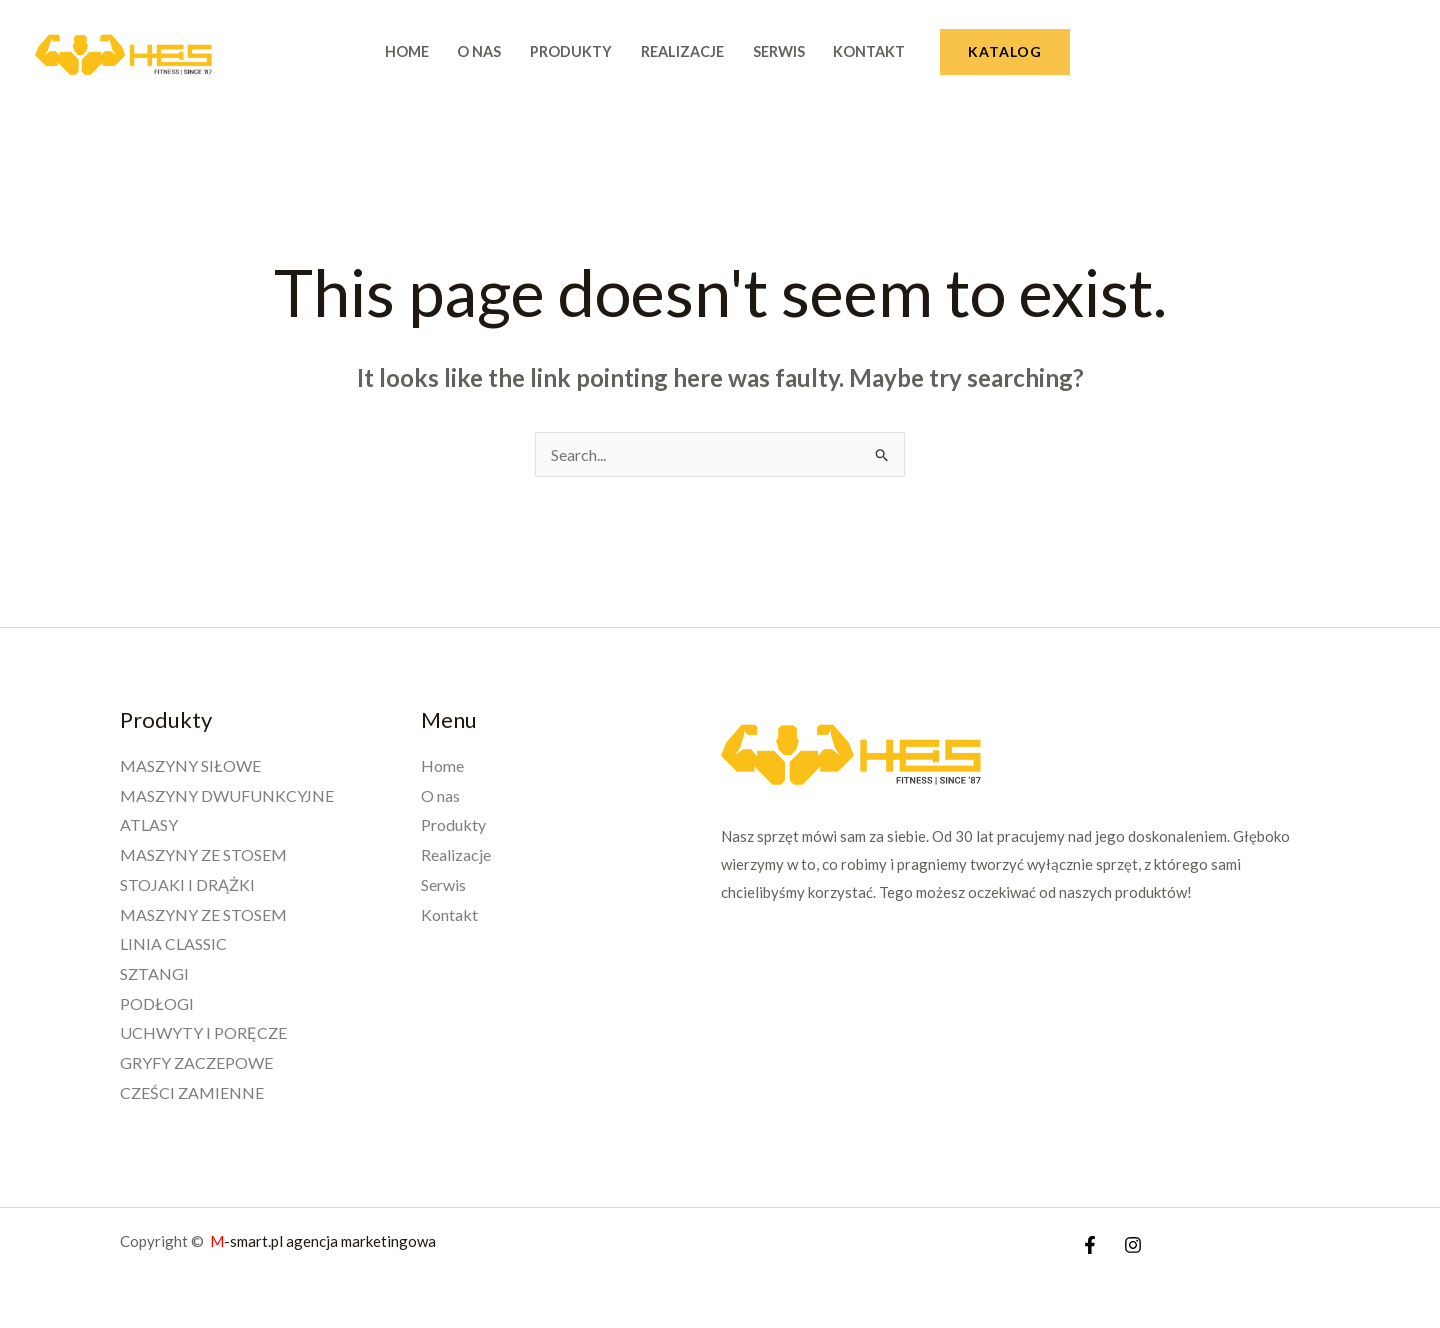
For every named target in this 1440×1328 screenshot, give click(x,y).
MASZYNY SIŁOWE (190, 765)
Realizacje (682, 51)
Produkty (571, 51)
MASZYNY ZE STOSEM (203, 854)
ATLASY (149, 824)
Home (407, 51)
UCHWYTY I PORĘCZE (203, 1032)
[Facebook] (1090, 1245)
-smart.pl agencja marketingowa (324, 1241)
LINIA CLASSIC (173, 943)
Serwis (779, 51)
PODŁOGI (157, 1003)
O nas (479, 51)
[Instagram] (1133, 1245)
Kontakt (869, 51)
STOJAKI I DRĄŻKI (187, 884)
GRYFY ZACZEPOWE (196, 1062)
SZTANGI (154, 973)
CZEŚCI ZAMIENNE (192, 1092)
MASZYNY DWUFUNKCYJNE (227, 795)
